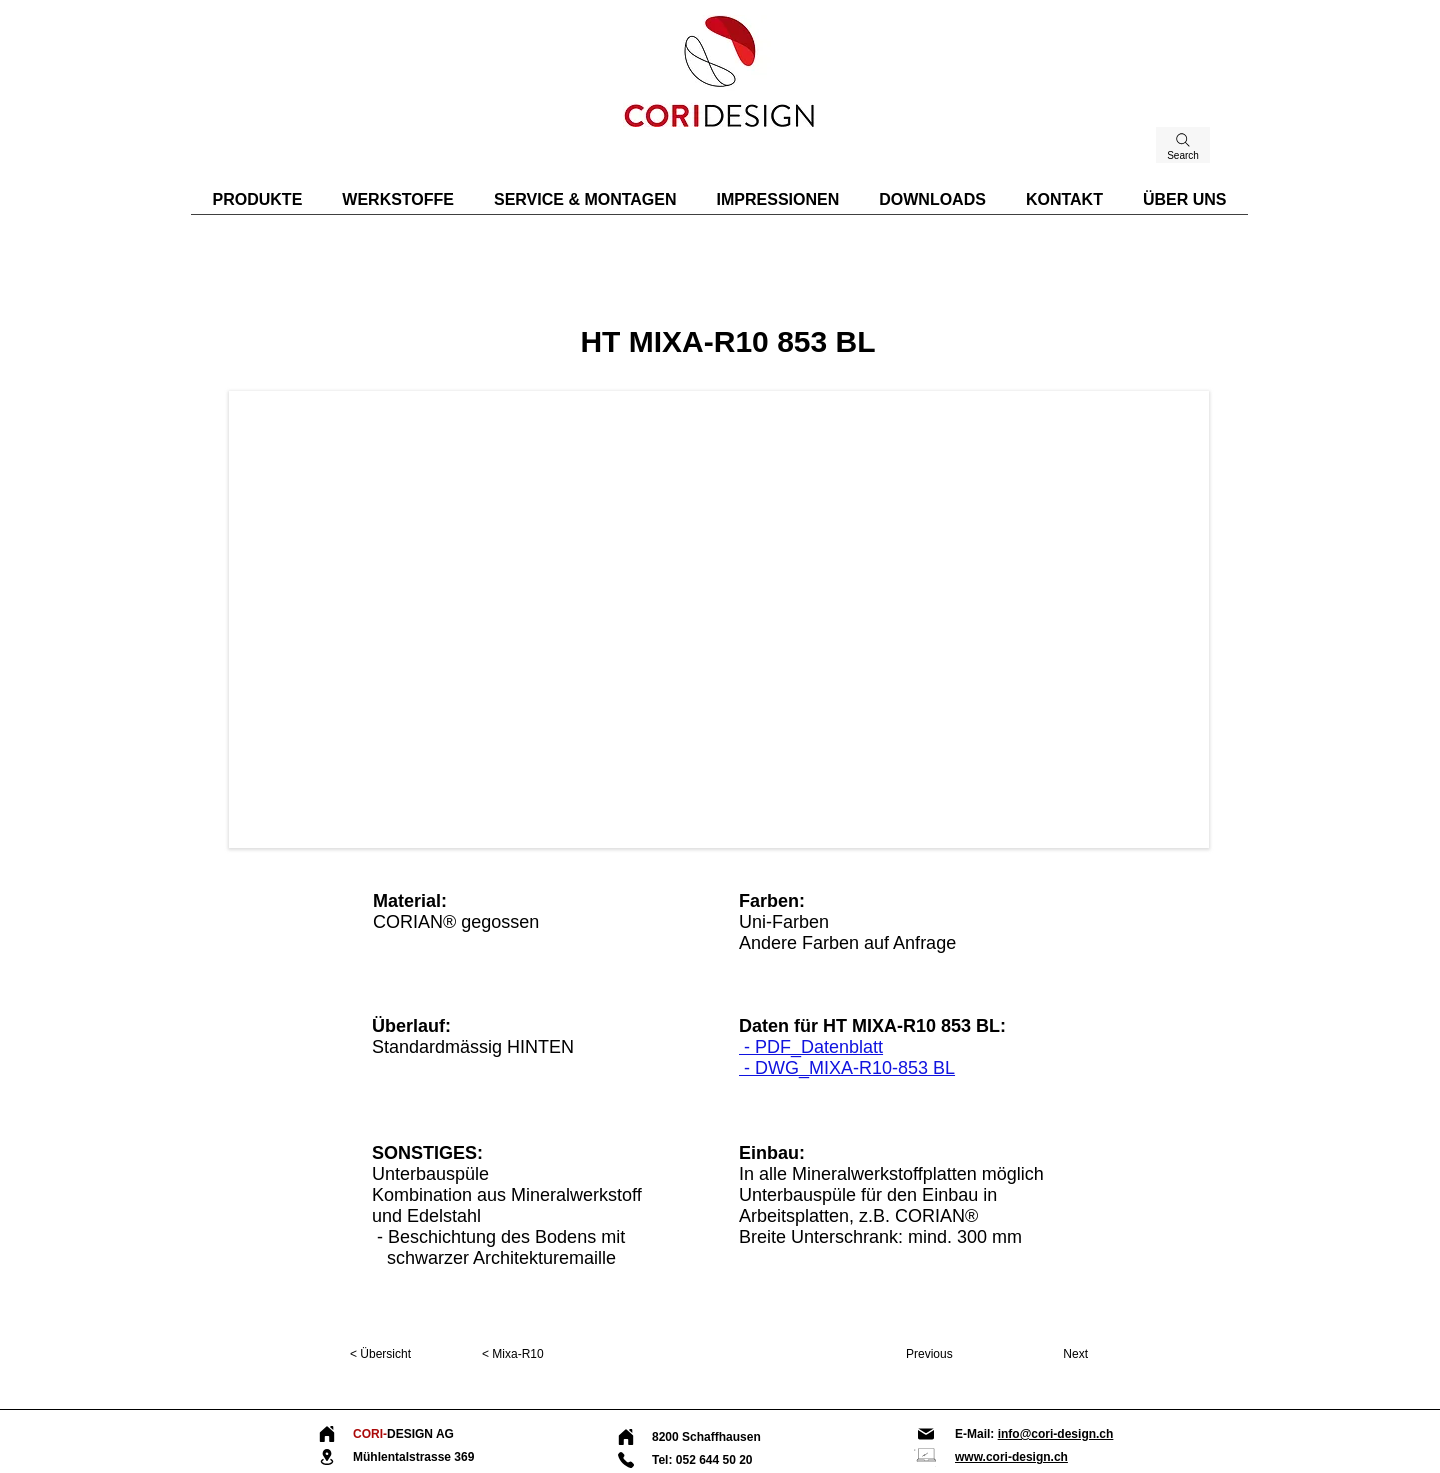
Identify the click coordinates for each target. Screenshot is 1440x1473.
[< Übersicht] (416, 1354)
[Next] (1042, 1354)
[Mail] (926, 1434)
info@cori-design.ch (1056, 1434)
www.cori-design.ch (1011, 1457)
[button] (719, 619)
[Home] (327, 1434)
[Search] (1183, 145)
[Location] (327, 1457)
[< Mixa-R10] (548, 1354)
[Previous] (951, 1354)
